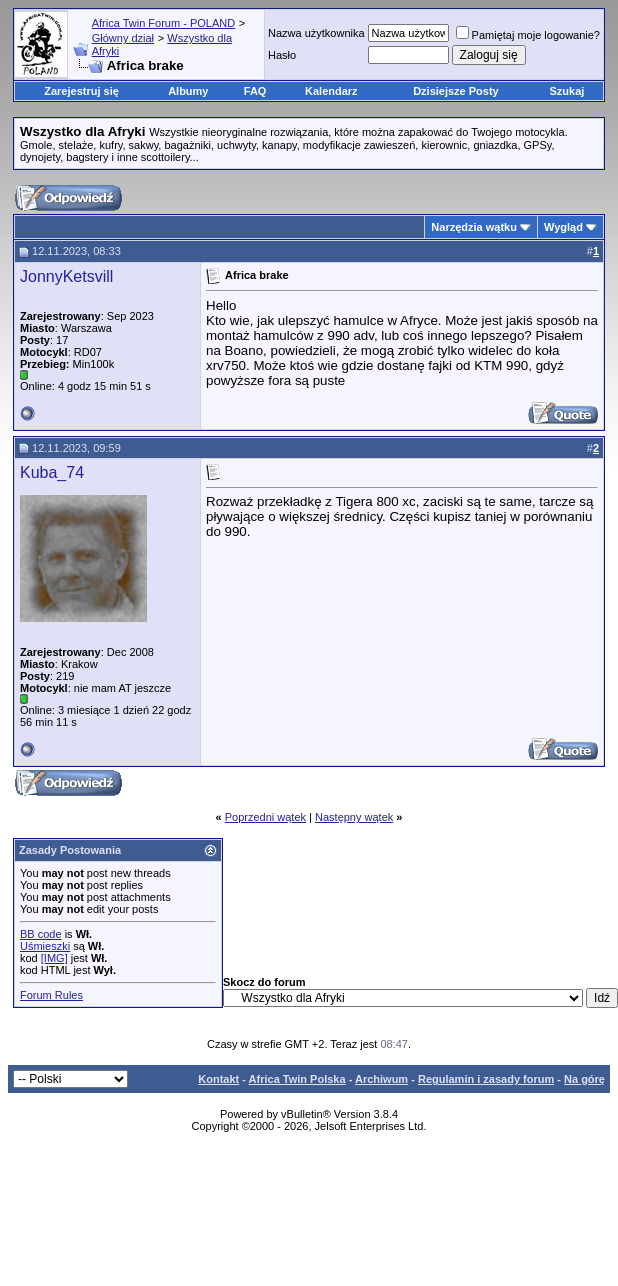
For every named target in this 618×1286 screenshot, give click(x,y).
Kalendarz (331, 91)
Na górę (584, 1079)
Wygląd (563, 227)
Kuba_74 (52, 472)
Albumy (188, 91)
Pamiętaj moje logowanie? (528, 35)
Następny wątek (354, 817)
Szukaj (567, 91)
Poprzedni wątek (265, 817)
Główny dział (123, 38)
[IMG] (54, 958)
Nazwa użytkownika (316, 33)
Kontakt (218, 1079)
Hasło (282, 55)
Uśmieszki (45, 946)
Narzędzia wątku (474, 227)
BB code (41, 934)
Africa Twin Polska (297, 1079)
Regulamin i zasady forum (486, 1079)
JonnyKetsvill (66, 276)
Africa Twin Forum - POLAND (163, 23)
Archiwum (381, 1079)
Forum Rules (51, 995)
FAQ (255, 91)
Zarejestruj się (81, 91)
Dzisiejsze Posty (456, 91)
